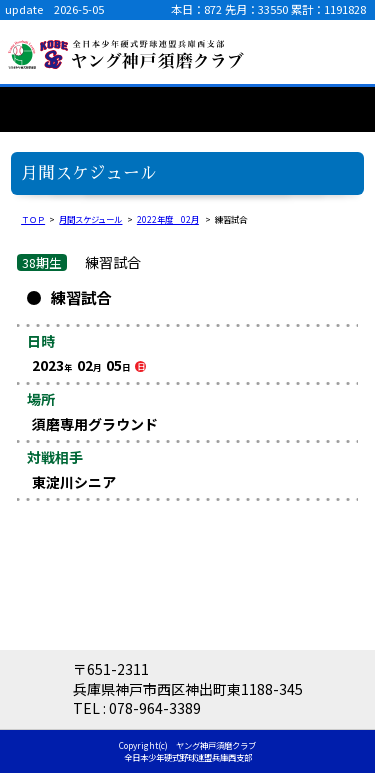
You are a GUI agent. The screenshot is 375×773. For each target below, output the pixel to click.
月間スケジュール (90, 219)
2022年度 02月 (168, 219)
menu (345, 52)
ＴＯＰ (33, 219)
